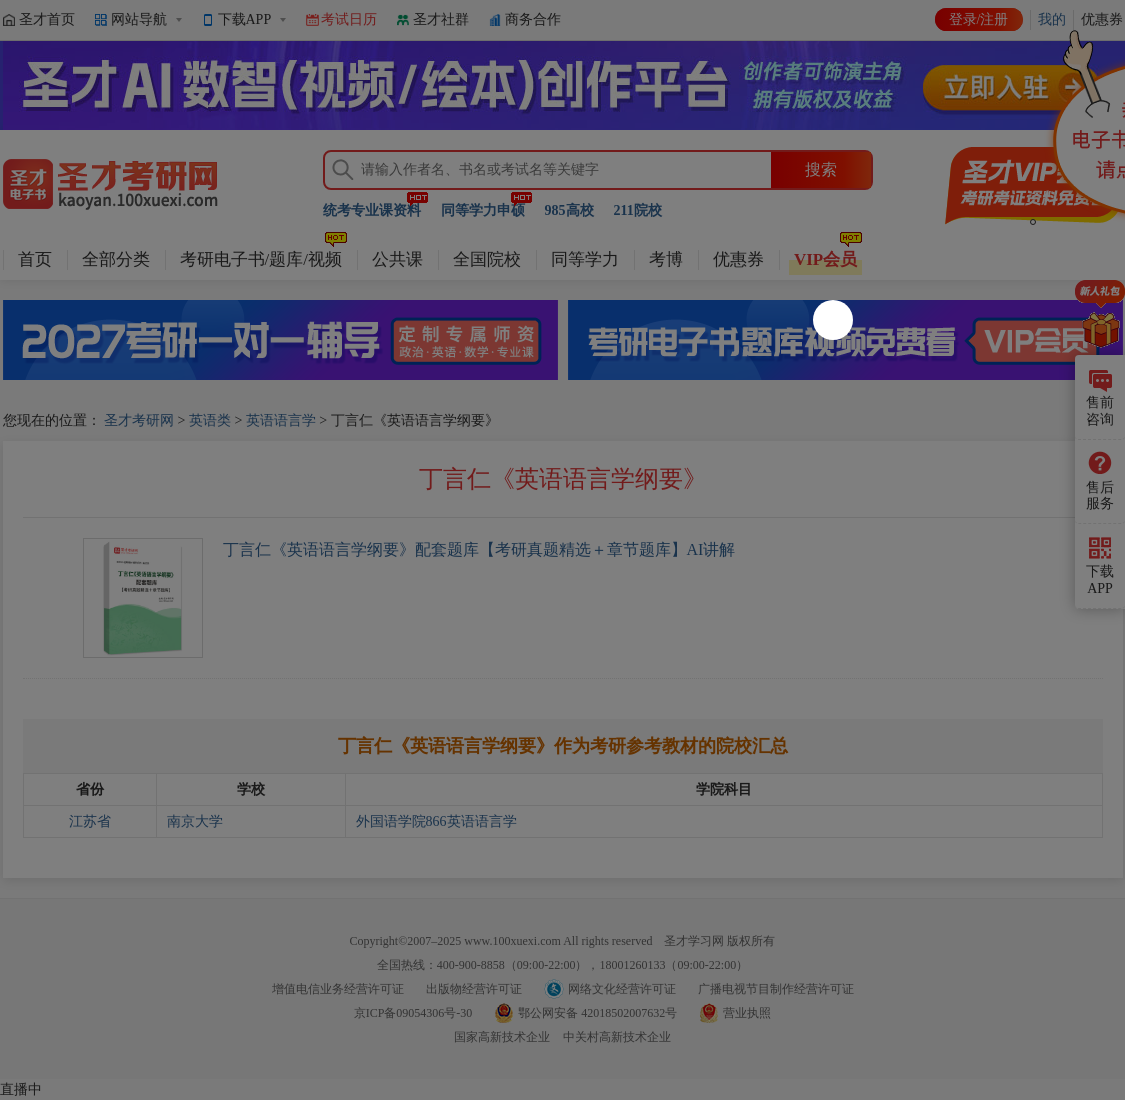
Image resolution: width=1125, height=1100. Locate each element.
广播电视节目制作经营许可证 (776, 989)
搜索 (821, 169)
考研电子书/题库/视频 (261, 259)
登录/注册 (979, 19)
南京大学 (195, 821)
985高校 (569, 210)
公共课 (397, 259)
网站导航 (139, 19)
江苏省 (90, 821)
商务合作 (533, 19)
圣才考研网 (139, 420)
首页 (35, 259)
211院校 (638, 210)
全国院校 (487, 259)
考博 (666, 259)
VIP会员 (825, 259)
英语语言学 (281, 420)
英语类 (210, 420)
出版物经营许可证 (474, 989)
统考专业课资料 (372, 210)
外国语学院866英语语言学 (436, 821)
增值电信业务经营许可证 (338, 989)
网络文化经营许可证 (622, 989)
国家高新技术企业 (502, 1037)
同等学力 (585, 259)
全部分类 (116, 259)
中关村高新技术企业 (617, 1037)
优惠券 (738, 259)
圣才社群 (441, 19)
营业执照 (747, 1013)
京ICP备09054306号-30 (413, 1013)
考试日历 (349, 19)
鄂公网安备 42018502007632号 (597, 1013)
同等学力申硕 (483, 210)
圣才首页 (47, 19)
